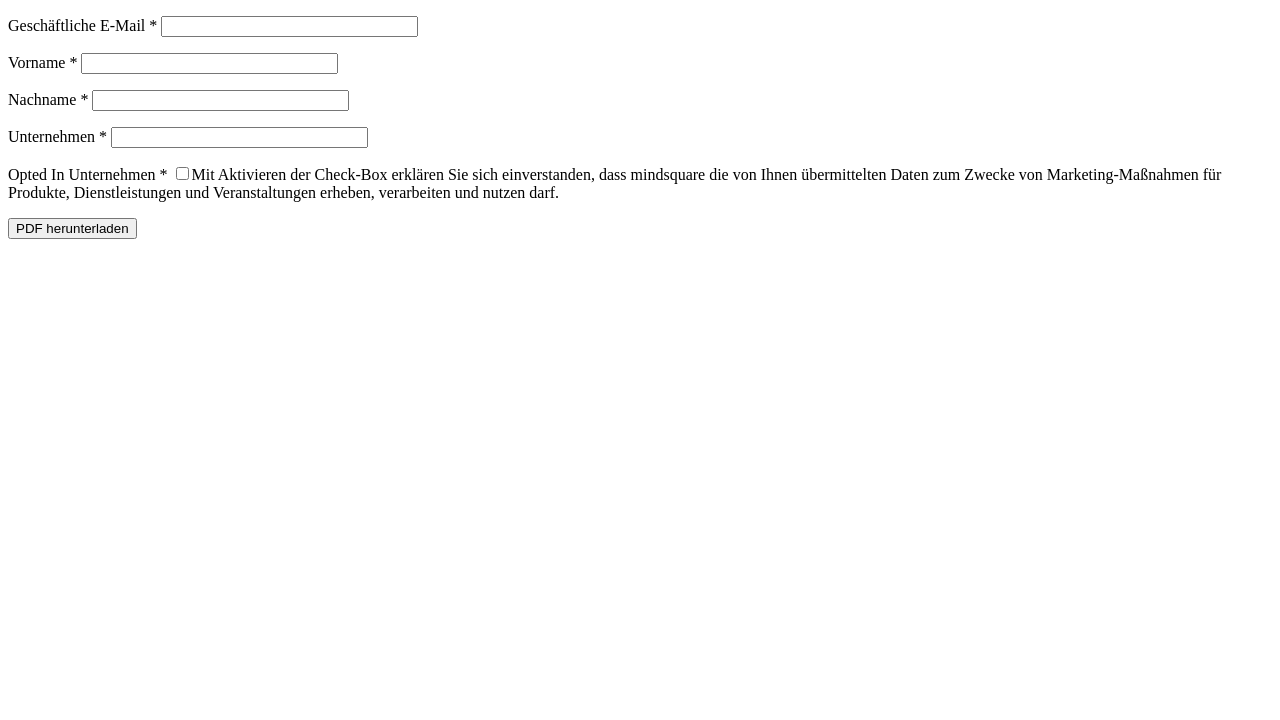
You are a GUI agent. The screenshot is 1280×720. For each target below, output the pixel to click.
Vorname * (42, 62)
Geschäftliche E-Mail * (82, 25)
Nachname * (48, 99)
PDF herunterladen (72, 228)
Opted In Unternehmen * (88, 174)
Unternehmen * (57, 136)
